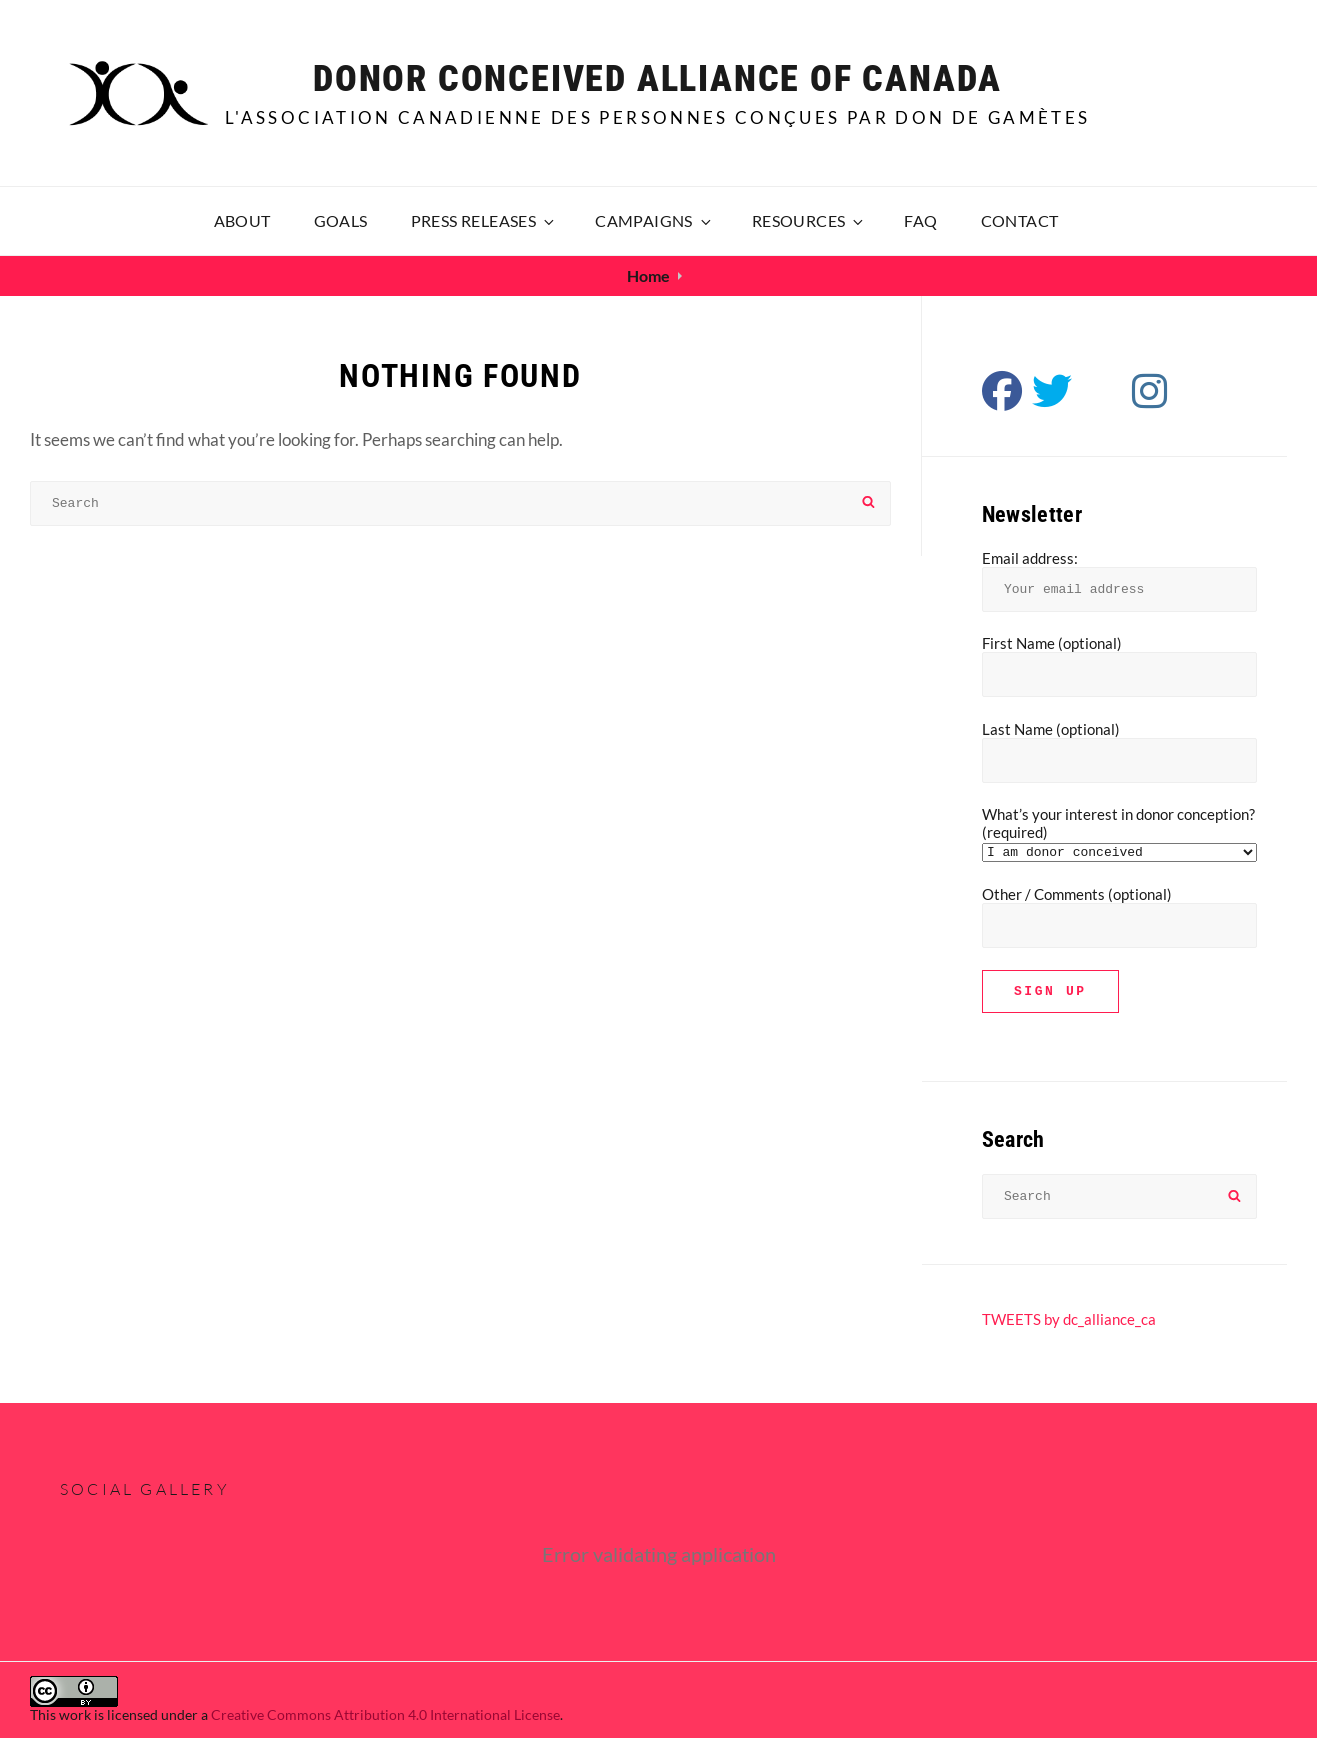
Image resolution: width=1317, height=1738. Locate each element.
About (242, 220)
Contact (1020, 220)
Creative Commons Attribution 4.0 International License (385, 1714)
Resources (809, 220)
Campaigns (654, 220)
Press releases (484, 220)
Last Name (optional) (1051, 729)
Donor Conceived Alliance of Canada (657, 79)
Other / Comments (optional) (1077, 894)
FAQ (920, 220)
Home (648, 275)
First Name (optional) (1052, 643)
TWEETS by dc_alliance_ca (1069, 1319)
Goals (341, 220)
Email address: (1030, 558)
